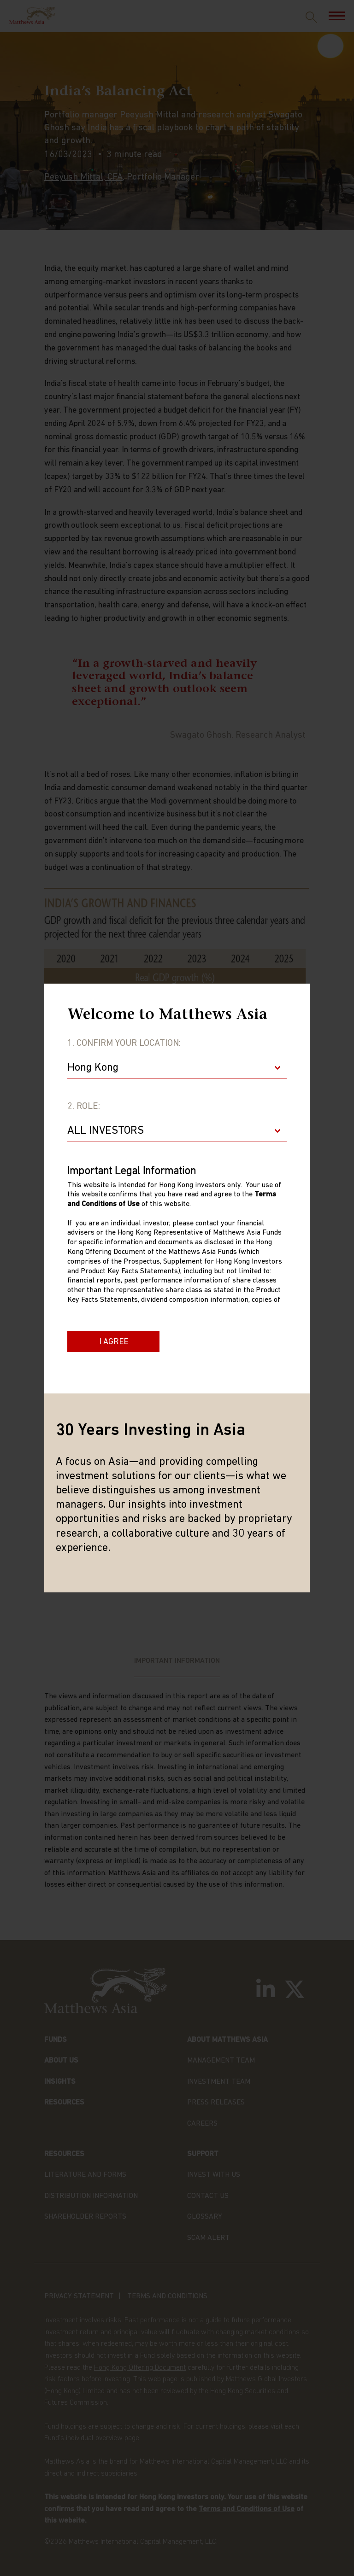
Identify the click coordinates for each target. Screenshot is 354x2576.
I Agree (113, 1342)
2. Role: (83, 1106)
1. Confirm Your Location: (124, 1043)
